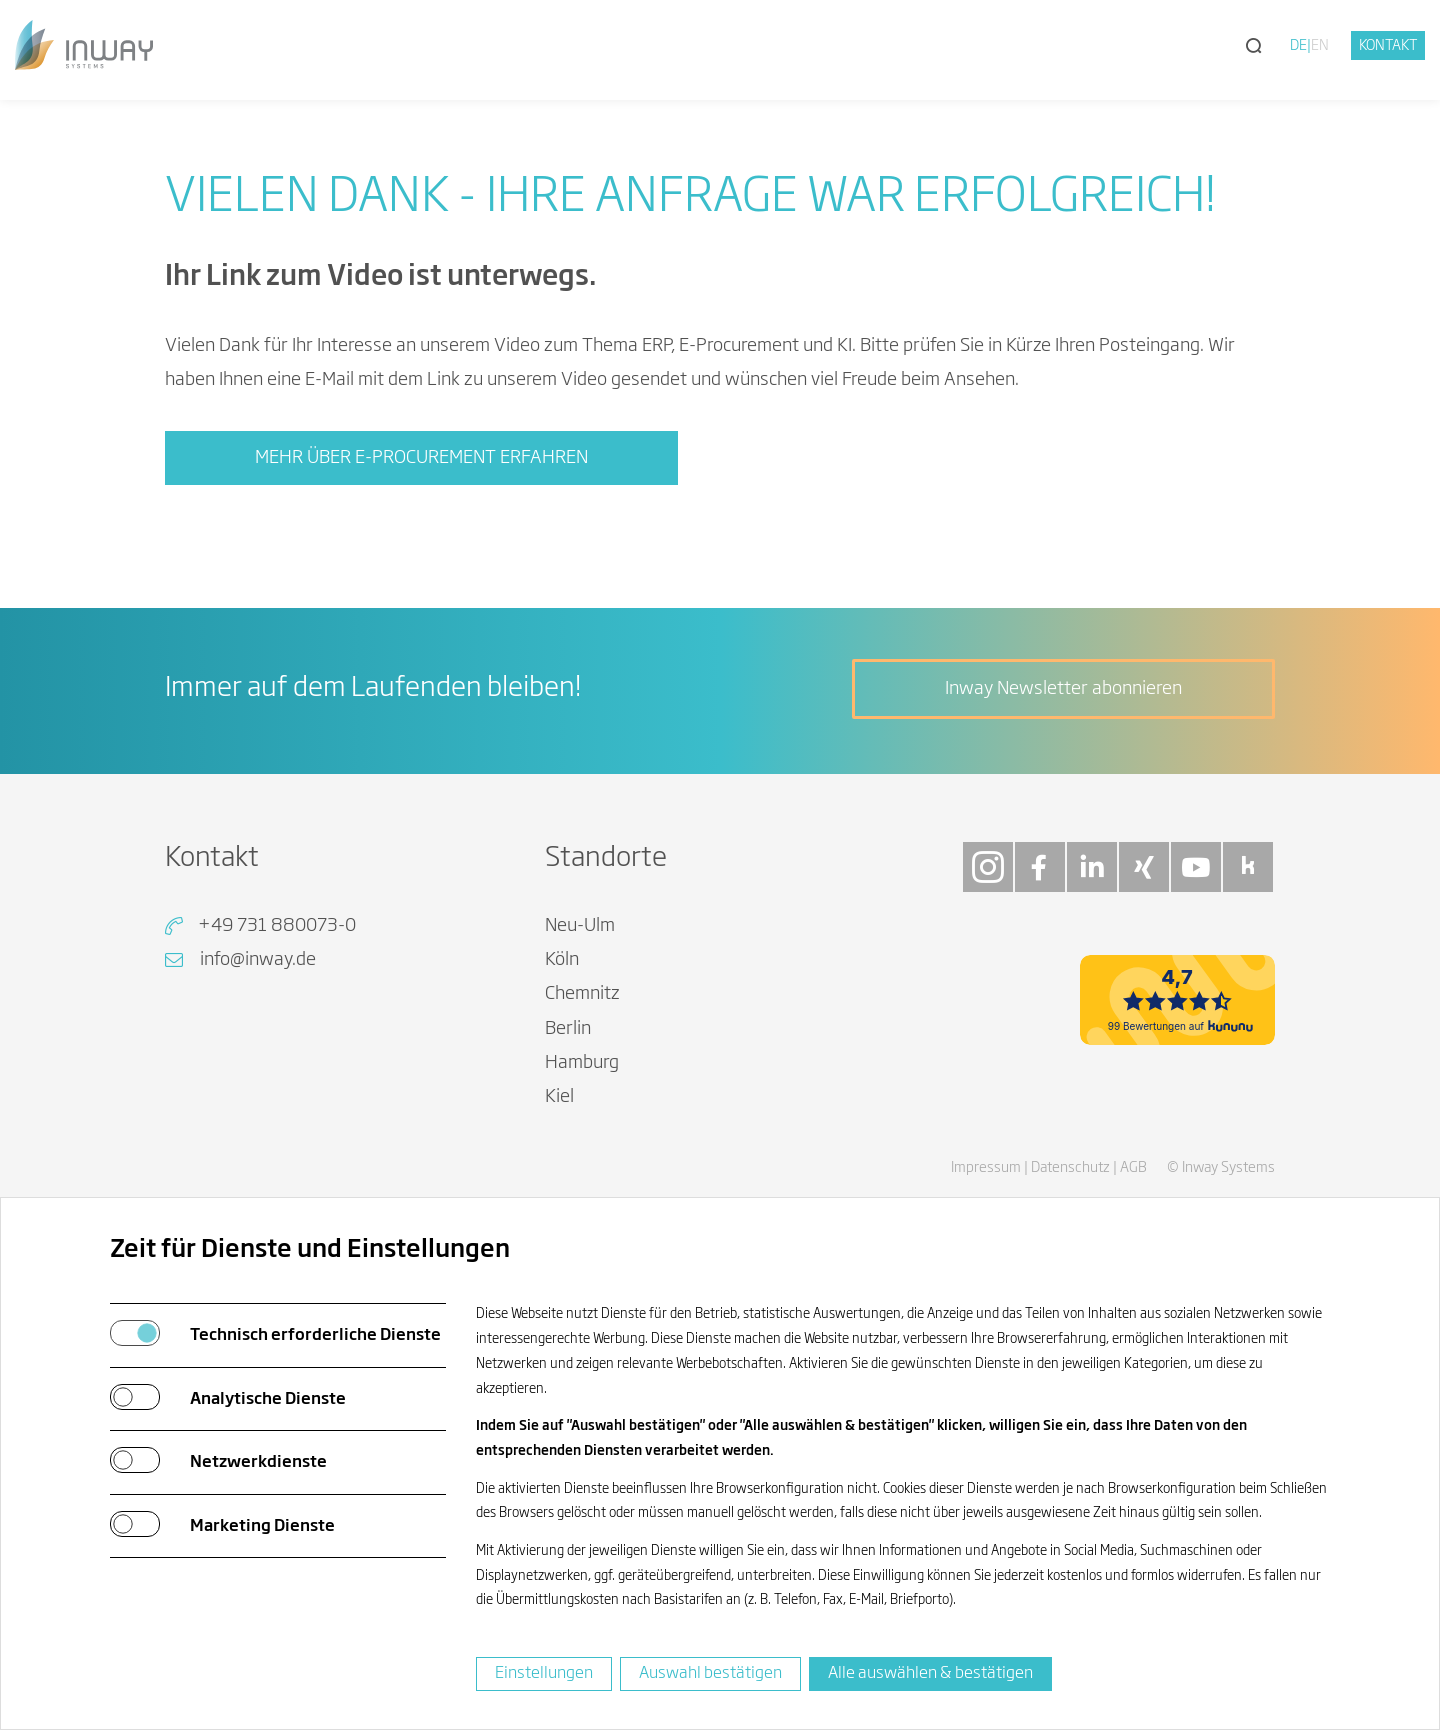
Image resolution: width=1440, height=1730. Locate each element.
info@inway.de (258, 960)
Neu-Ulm (580, 926)
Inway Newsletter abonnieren (1063, 689)
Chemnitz (582, 994)
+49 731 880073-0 (277, 926)
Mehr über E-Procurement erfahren (421, 458)
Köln (562, 960)
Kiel (559, 1097)
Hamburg (582, 1063)
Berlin (568, 1029)
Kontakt (1388, 46)
